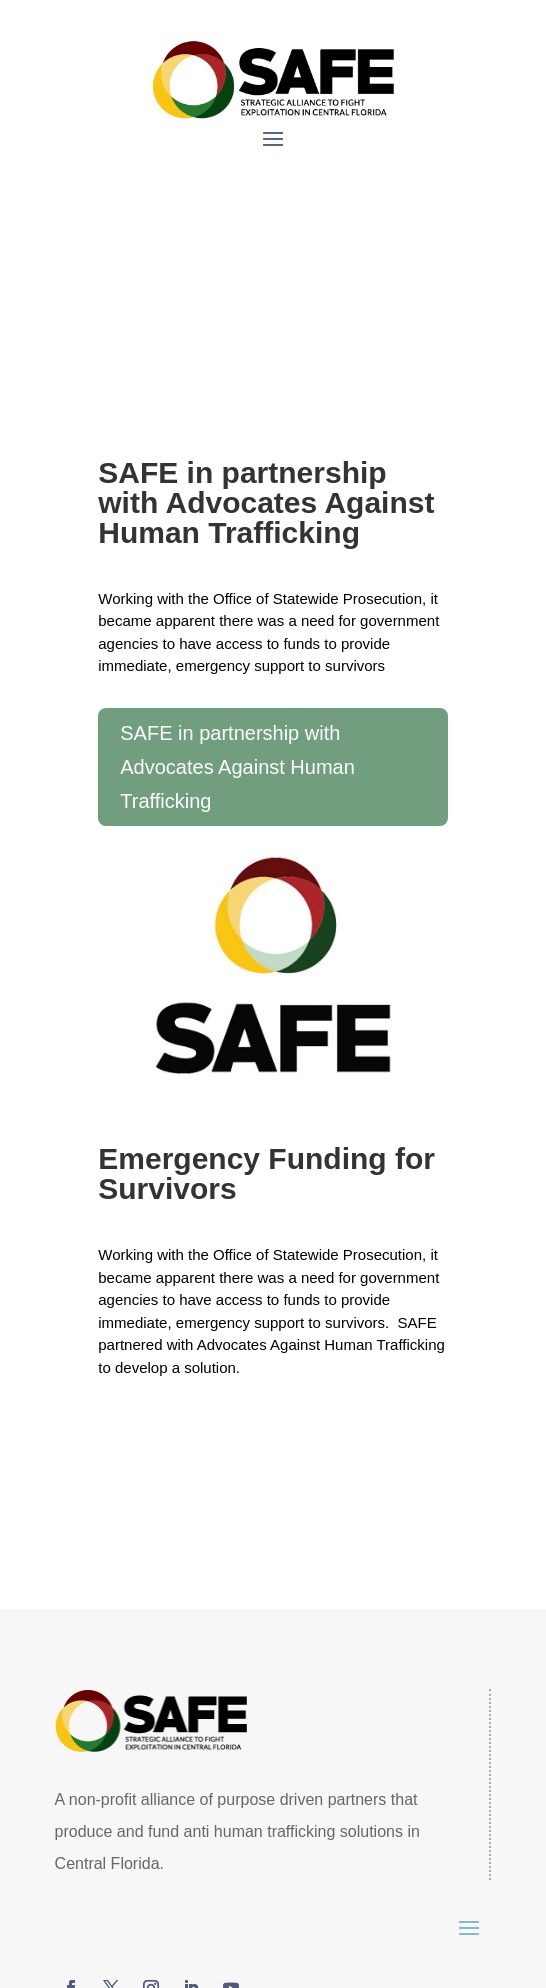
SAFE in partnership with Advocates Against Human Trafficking (237, 767)
